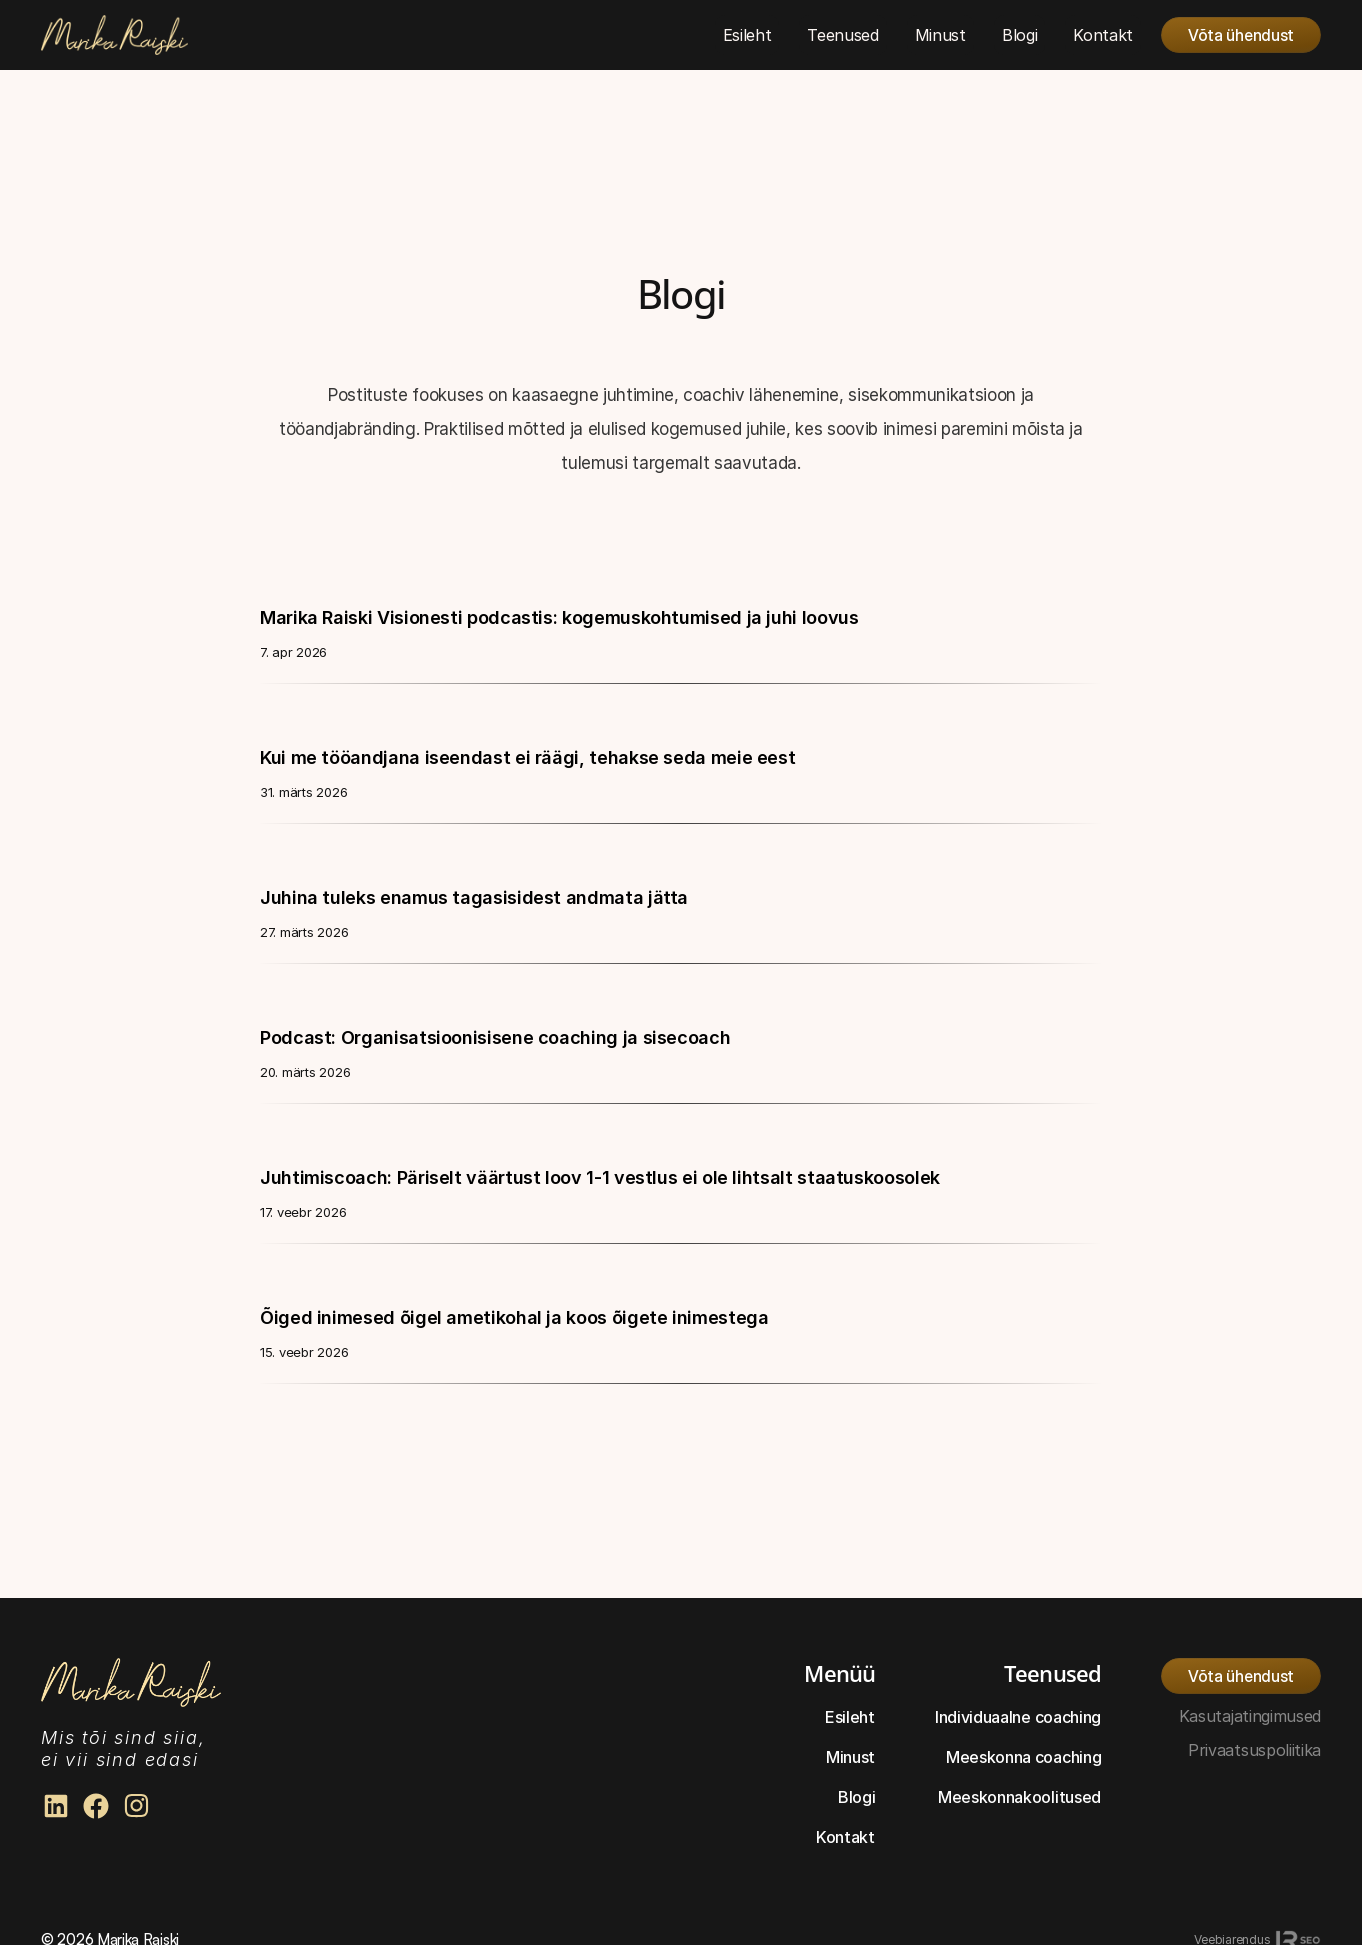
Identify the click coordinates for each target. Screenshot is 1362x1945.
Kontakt (845, 1837)
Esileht (850, 1717)
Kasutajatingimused (1250, 1716)
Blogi (856, 1797)
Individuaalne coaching (1018, 1717)
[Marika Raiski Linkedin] (56, 1806)
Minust (850, 1757)
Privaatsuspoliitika (1254, 1750)
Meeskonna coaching (1023, 1757)
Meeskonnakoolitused (1019, 1797)
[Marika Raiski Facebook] (96, 1806)
